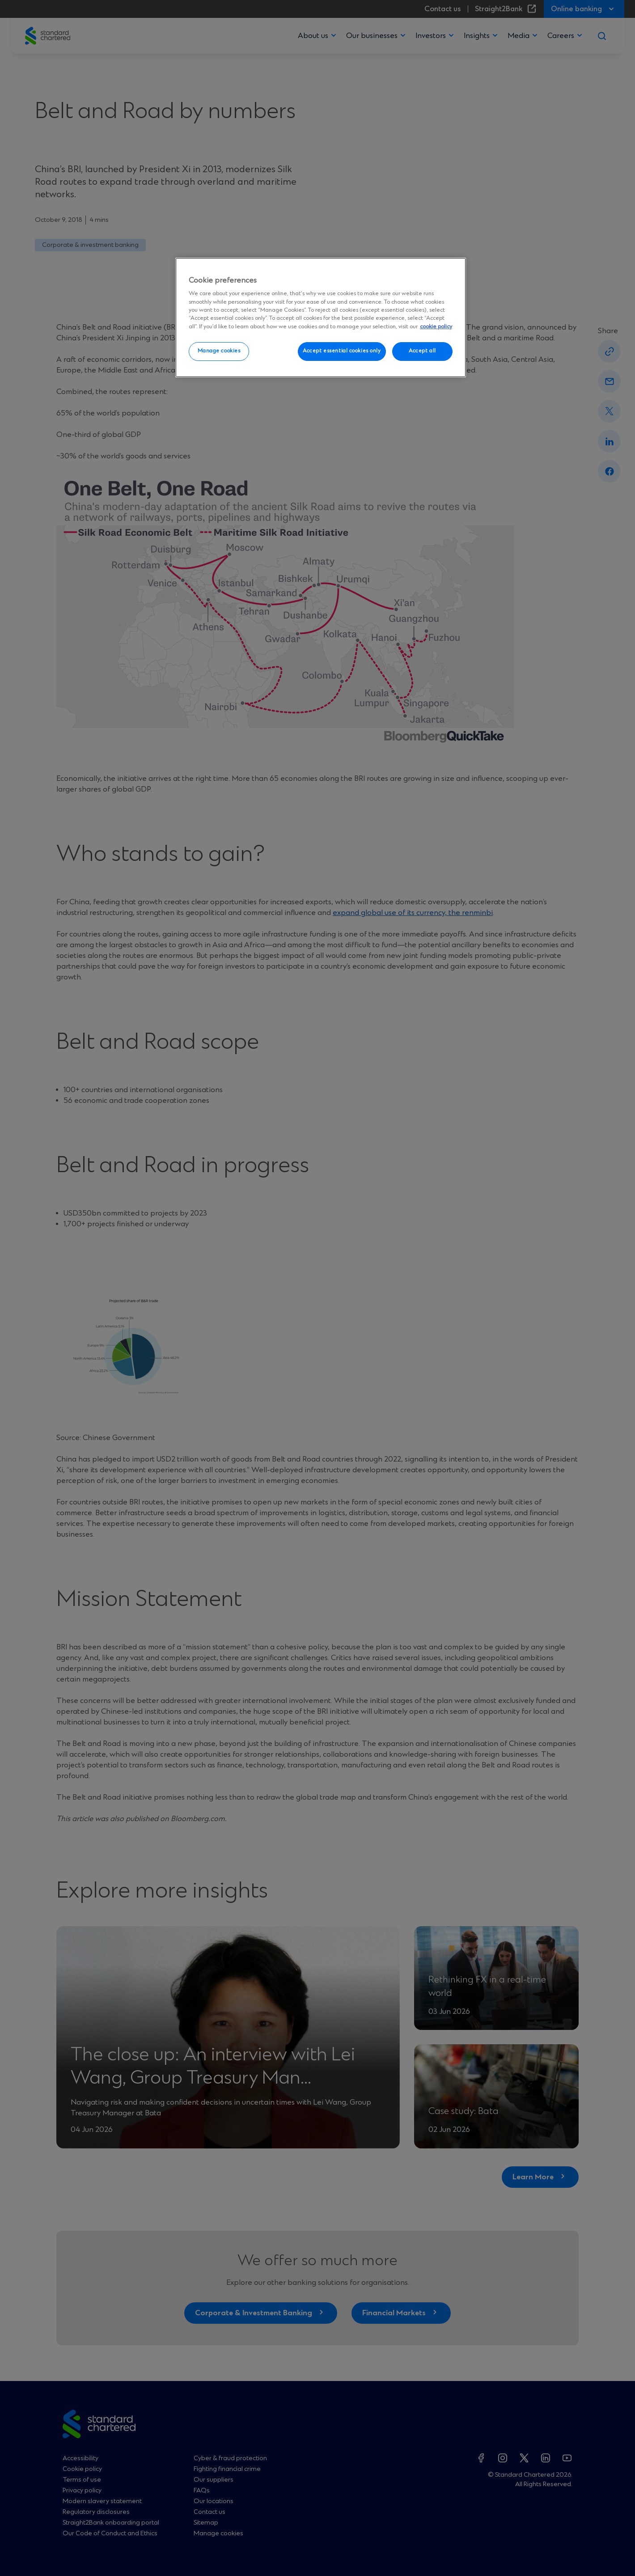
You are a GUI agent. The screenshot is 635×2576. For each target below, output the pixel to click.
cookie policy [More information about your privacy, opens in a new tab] (436, 326)
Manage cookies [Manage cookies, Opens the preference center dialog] (219, 351)
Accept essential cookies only (342, 351)
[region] (320, 317)
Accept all (422, 351)
